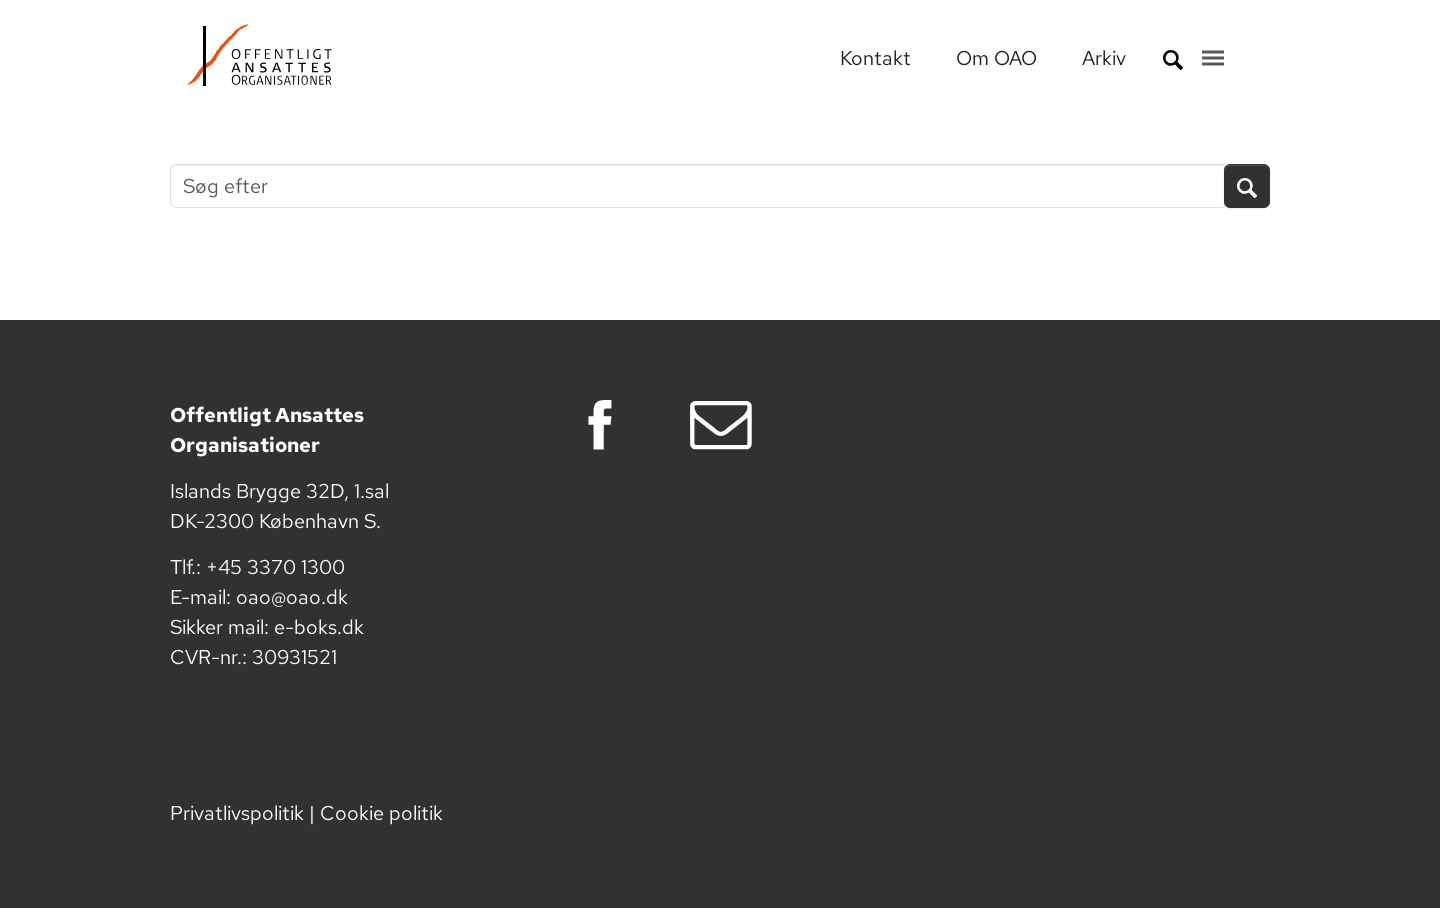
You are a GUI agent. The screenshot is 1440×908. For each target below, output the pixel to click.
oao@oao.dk (292, 597)
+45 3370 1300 (275, 567)
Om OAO (999, 58)
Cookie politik (381, 813)
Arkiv (1104, 58)
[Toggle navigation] (1213, 58)
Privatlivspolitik (237, 813)
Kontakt (878, 58)
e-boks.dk (319, 627)
